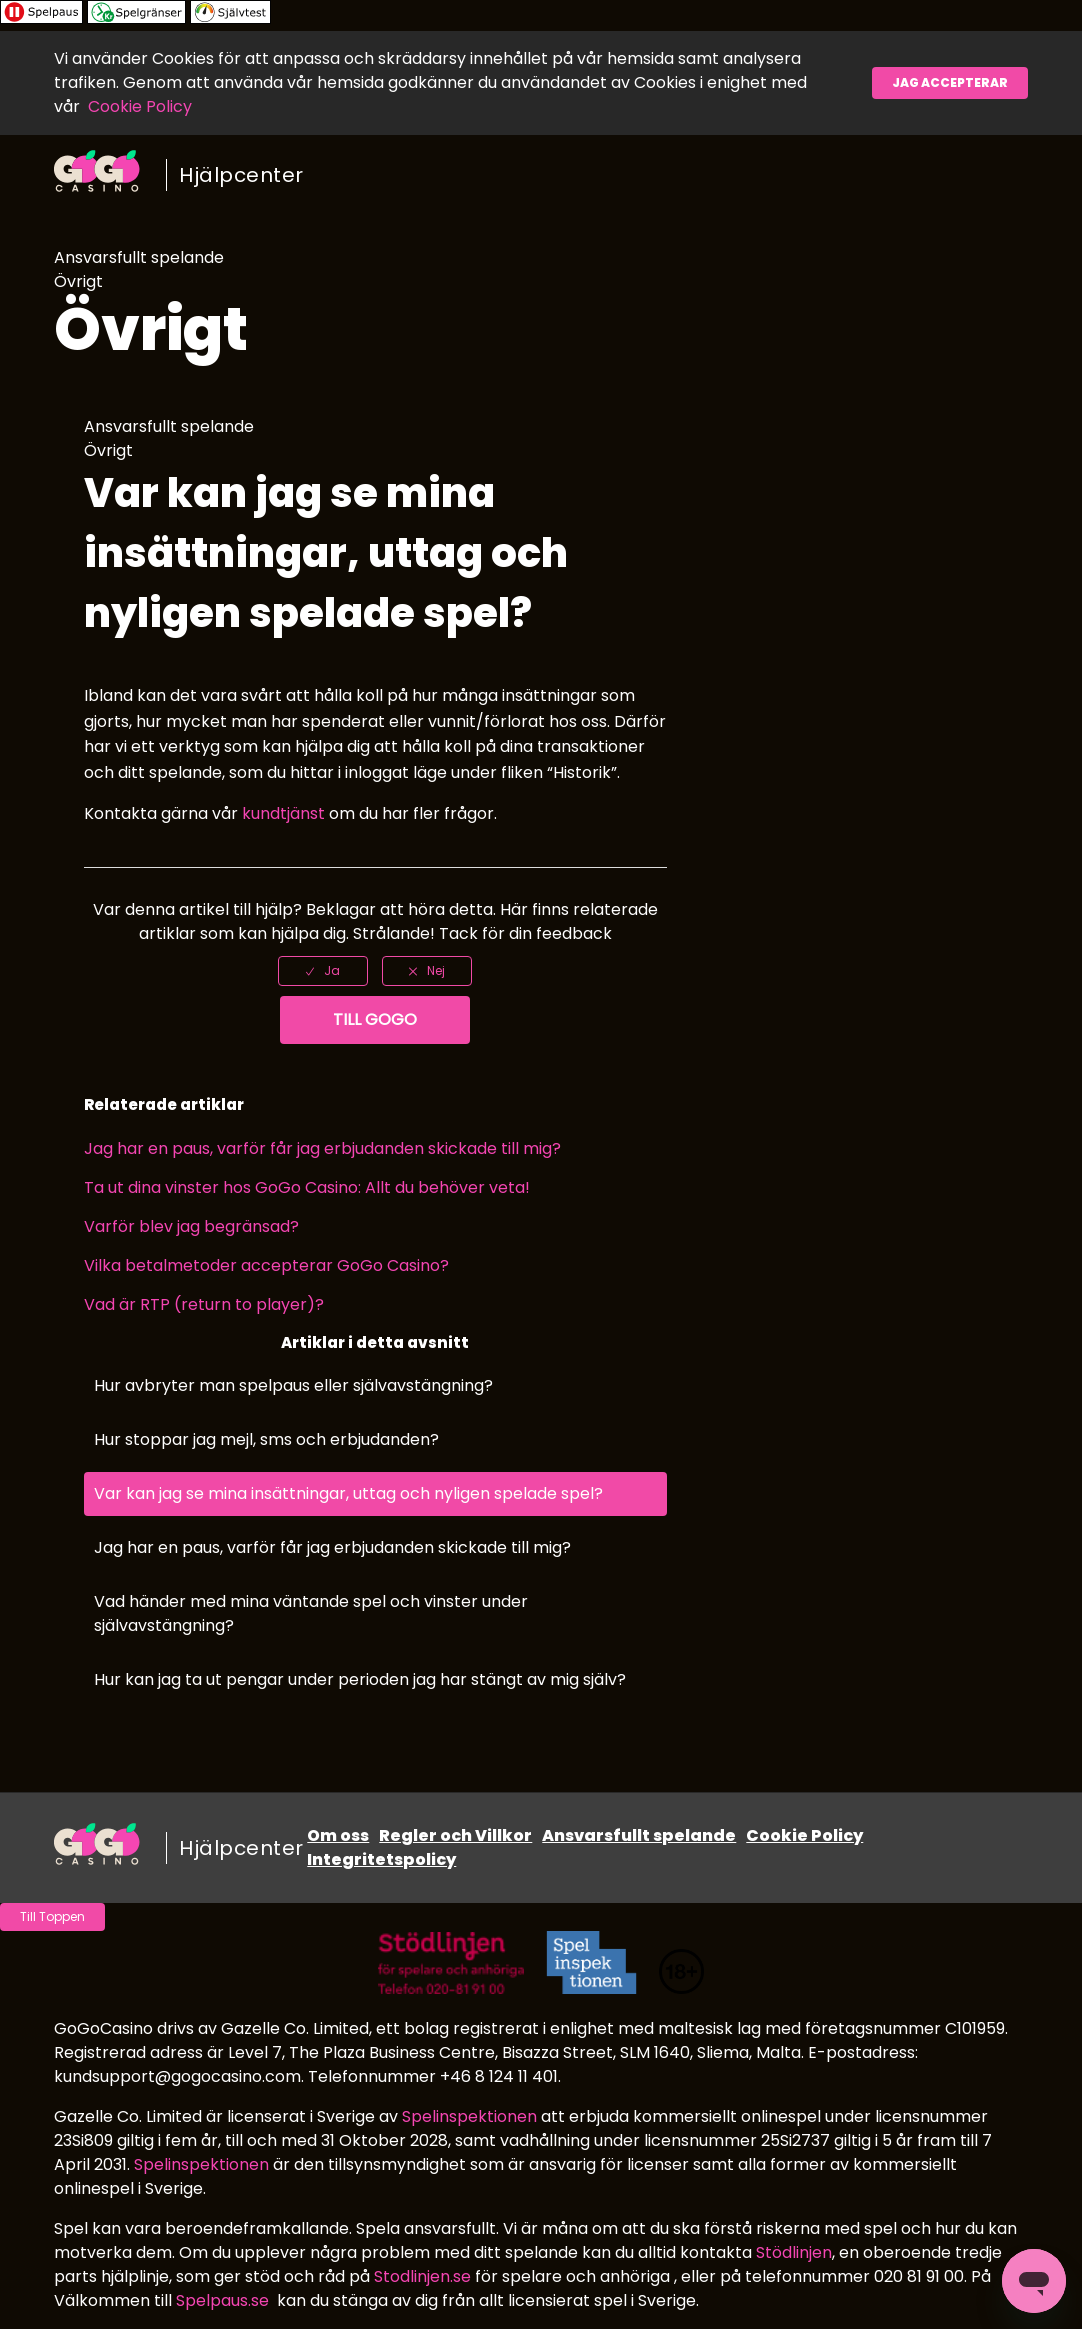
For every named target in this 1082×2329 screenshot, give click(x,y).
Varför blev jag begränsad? (191, 1226)
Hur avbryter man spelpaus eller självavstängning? (293, 1385)
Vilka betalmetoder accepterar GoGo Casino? (266, 1265)
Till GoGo (375, 1019)
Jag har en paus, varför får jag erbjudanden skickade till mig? (322, 1148)
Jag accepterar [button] (950, 82)
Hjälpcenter (241, 175)
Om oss (338, 1835)
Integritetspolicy (381, 1859)
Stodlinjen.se (422, 2276)
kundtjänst (283, 813)
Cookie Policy (140, 106)
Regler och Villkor (455, 1835)
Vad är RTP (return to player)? (204, 1304)
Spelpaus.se (222, 2300)
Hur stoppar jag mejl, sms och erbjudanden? (266, 1439)
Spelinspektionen (469, 2116)
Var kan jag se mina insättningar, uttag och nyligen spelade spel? (348, 1493)
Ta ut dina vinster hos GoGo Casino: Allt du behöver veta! (307, 1187)
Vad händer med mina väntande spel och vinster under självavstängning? (311, 1613)
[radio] (323, 971)
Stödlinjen (794, 2252)
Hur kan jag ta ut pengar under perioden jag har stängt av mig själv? (360, 1679)
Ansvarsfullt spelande (639, 1835)
